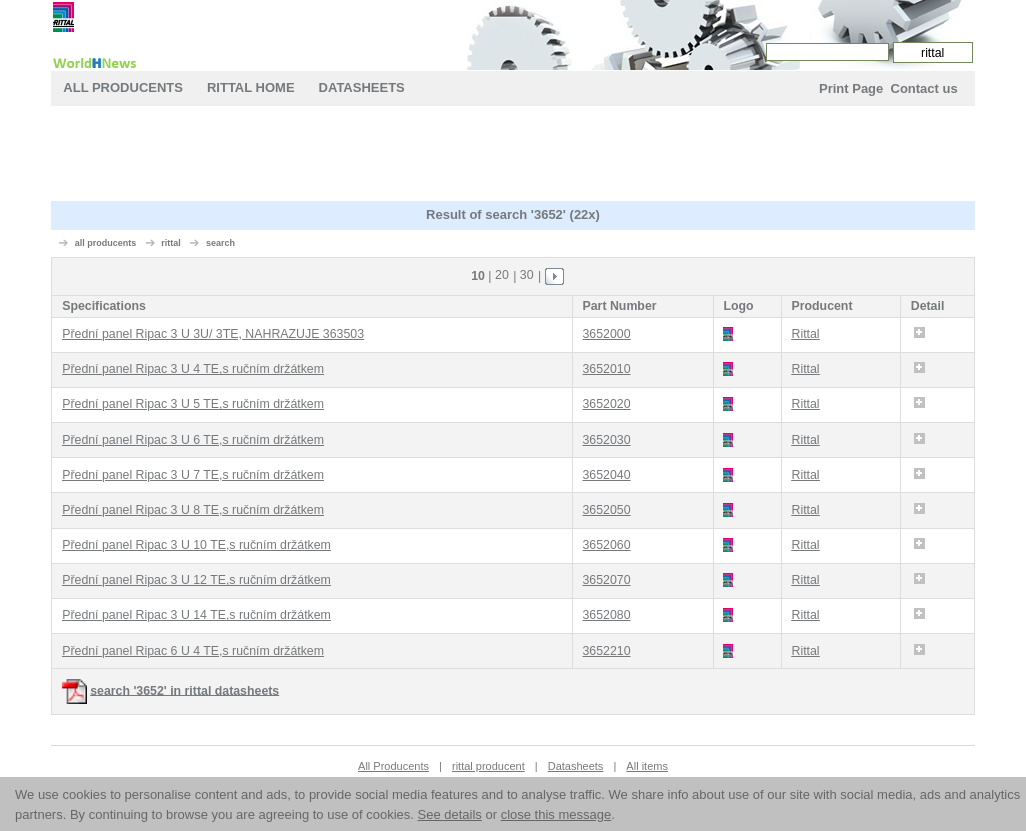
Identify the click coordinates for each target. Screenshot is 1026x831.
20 (502, 275)
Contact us (924, 88)
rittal (171, 243)
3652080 (607, 615)
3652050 (607, 510)
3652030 (607, 440)
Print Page (851, 88)
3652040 (607, 475)
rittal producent (488, 766)
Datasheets (362, 87)
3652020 (607, 404)
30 (527, 275)
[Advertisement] (513, 156)
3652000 (607, 334)
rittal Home (251, 87)
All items (647, 766)
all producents (106, 243)
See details (450, 814)
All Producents (123, 87)
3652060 (607, 545)
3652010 (607, 369)
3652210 (607, 651)
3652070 (607, 580)
